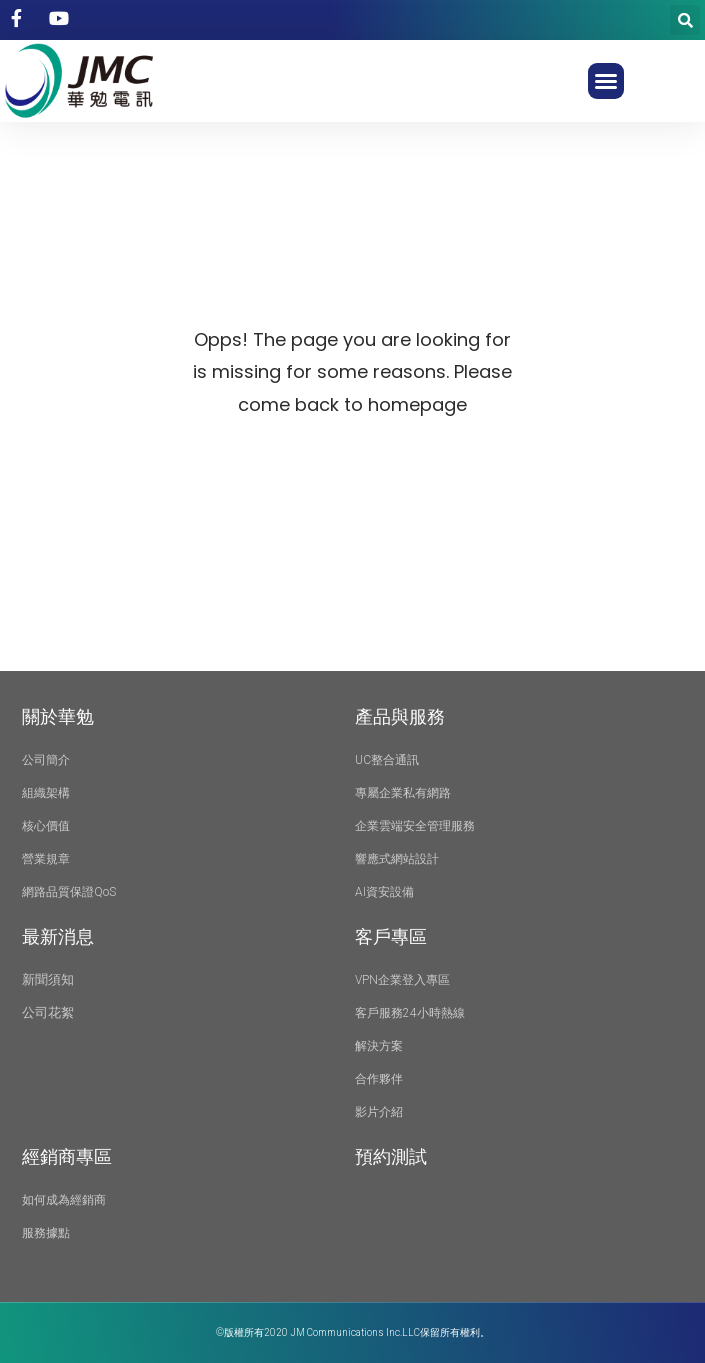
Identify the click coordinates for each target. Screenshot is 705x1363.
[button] (606, 81)
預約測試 (391, 1156)
